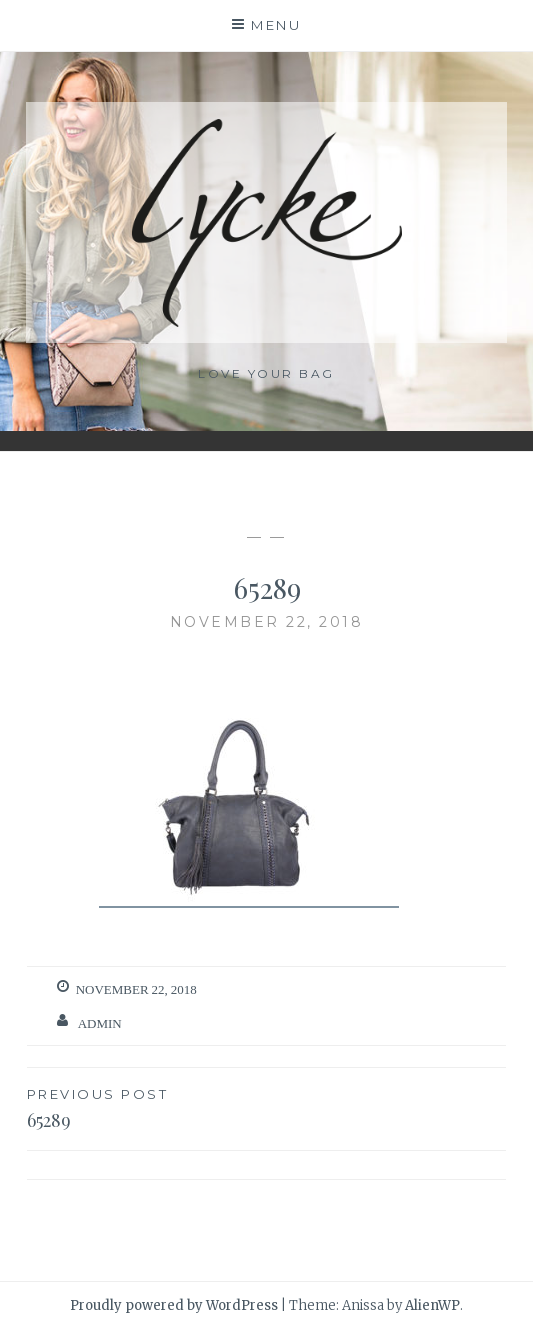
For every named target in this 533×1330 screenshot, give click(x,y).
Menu (276, 25)
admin (100, 1023)
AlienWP (432, 1305)
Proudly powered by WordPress (174, 1305)
